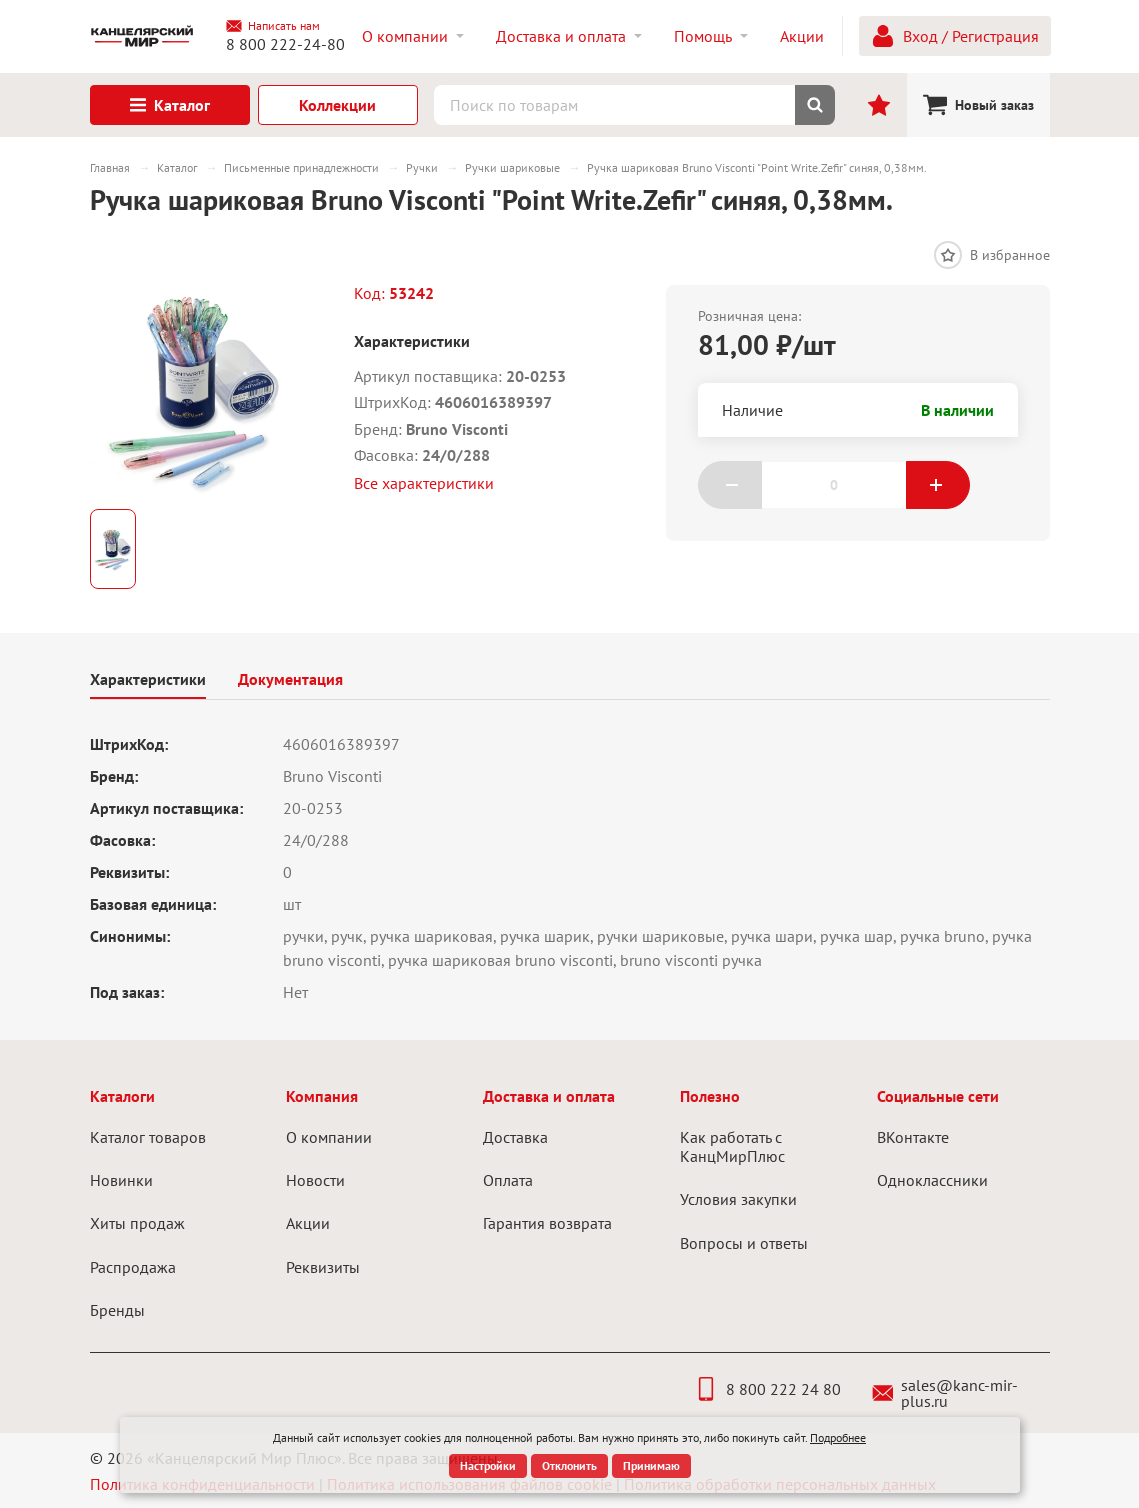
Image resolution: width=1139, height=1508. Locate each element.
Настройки (488, 1465)
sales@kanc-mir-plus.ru (945, 1393)
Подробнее (838, 1437)
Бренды (117, 1310)
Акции (308, 1223)
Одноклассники (932, 1180)
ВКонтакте (913, 1137)
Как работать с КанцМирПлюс (732, 1146)
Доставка (515, 1137)
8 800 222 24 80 (767, 1389)
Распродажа (133, 1267)
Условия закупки (738, 1199)
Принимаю (651, 1465)
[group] (194, 389)
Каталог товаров (148, 1137)
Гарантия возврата (547, 1223)
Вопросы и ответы (744, 1243)
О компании (329, 1137)
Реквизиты (323, 1267)
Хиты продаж (137, 1223)
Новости (315, 1180)
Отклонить (569, 1465)
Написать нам (273, 26)
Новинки (121, 1180)
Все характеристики (424, 483)
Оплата (508, 1180)
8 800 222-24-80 (285, 44)
